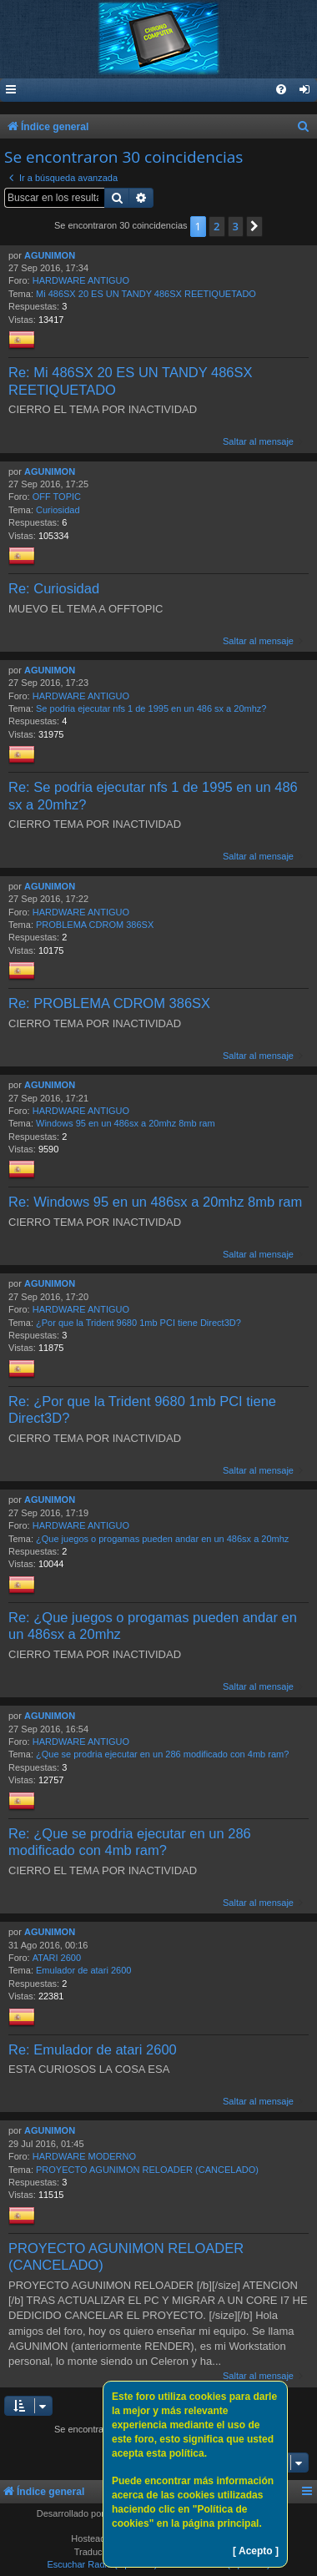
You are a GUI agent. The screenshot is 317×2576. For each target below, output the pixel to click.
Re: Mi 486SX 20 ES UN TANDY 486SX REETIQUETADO (130, 381)
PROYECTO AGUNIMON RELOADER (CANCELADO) (147, 2170)
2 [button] (216, 226)
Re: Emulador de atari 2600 (92, 2049)
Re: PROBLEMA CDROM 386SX (109, 1003)
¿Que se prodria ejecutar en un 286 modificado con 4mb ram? (162, 1754)
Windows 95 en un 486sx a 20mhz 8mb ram (125, 1123)
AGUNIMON (49, 255)
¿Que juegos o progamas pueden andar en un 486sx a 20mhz (162, 1539)
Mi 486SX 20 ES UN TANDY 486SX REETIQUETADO (146, 294)
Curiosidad (58, 510)
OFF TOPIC (57, 497)
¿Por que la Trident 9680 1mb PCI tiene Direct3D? (138, 1323)
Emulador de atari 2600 (83, 1970)
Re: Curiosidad (53, 588)
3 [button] (236, 226)
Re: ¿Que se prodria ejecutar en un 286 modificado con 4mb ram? (129, 1842)
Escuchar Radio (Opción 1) (102, 2564)
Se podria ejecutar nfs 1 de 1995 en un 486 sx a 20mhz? (151, 708)
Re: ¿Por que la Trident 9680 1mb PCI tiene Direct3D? (142, 1410)
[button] (254, 226)
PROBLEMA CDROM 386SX (94, 925)
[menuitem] (305, 90)
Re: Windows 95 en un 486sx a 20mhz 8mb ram (155, 1201)
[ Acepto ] (256, 2551)
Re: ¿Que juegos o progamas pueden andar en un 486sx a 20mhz (152, 1626)
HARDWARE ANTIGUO (81, 280)
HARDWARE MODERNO (84, 2156)
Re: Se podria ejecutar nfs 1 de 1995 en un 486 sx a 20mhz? (153, 795)
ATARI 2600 (57, 1958)
